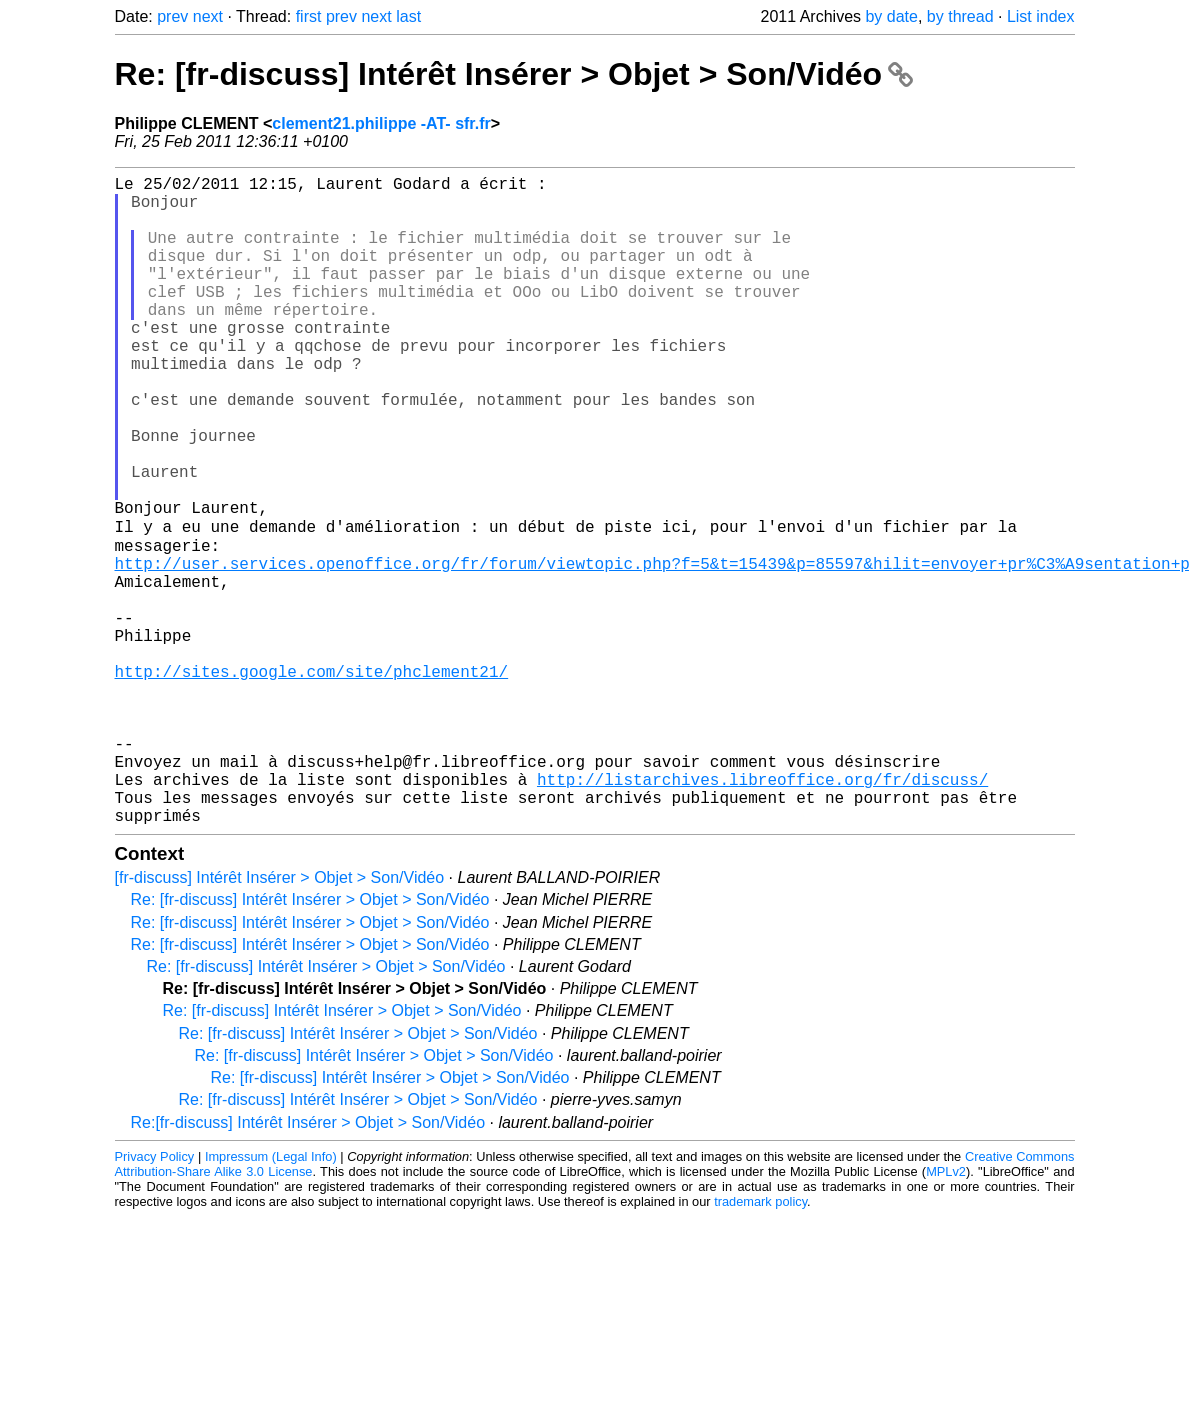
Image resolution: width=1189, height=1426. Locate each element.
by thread (960, 16)
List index (1041, 16)
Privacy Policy (155, 1298)
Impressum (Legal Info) (271, 1298)
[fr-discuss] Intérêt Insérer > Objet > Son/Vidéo (280, 1019)
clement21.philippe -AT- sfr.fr (381, 123)
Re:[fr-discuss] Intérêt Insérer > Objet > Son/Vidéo (308, 1264)
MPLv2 (946, 1313)
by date (891, 16)
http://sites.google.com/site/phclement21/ (312, 781)
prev (172, 16)
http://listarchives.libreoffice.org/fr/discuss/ (762, 913)
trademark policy (760, 1343)
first (309, 16)
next (208, 16)
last (408, 16)
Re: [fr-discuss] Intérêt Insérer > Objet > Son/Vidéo (514, 74)
